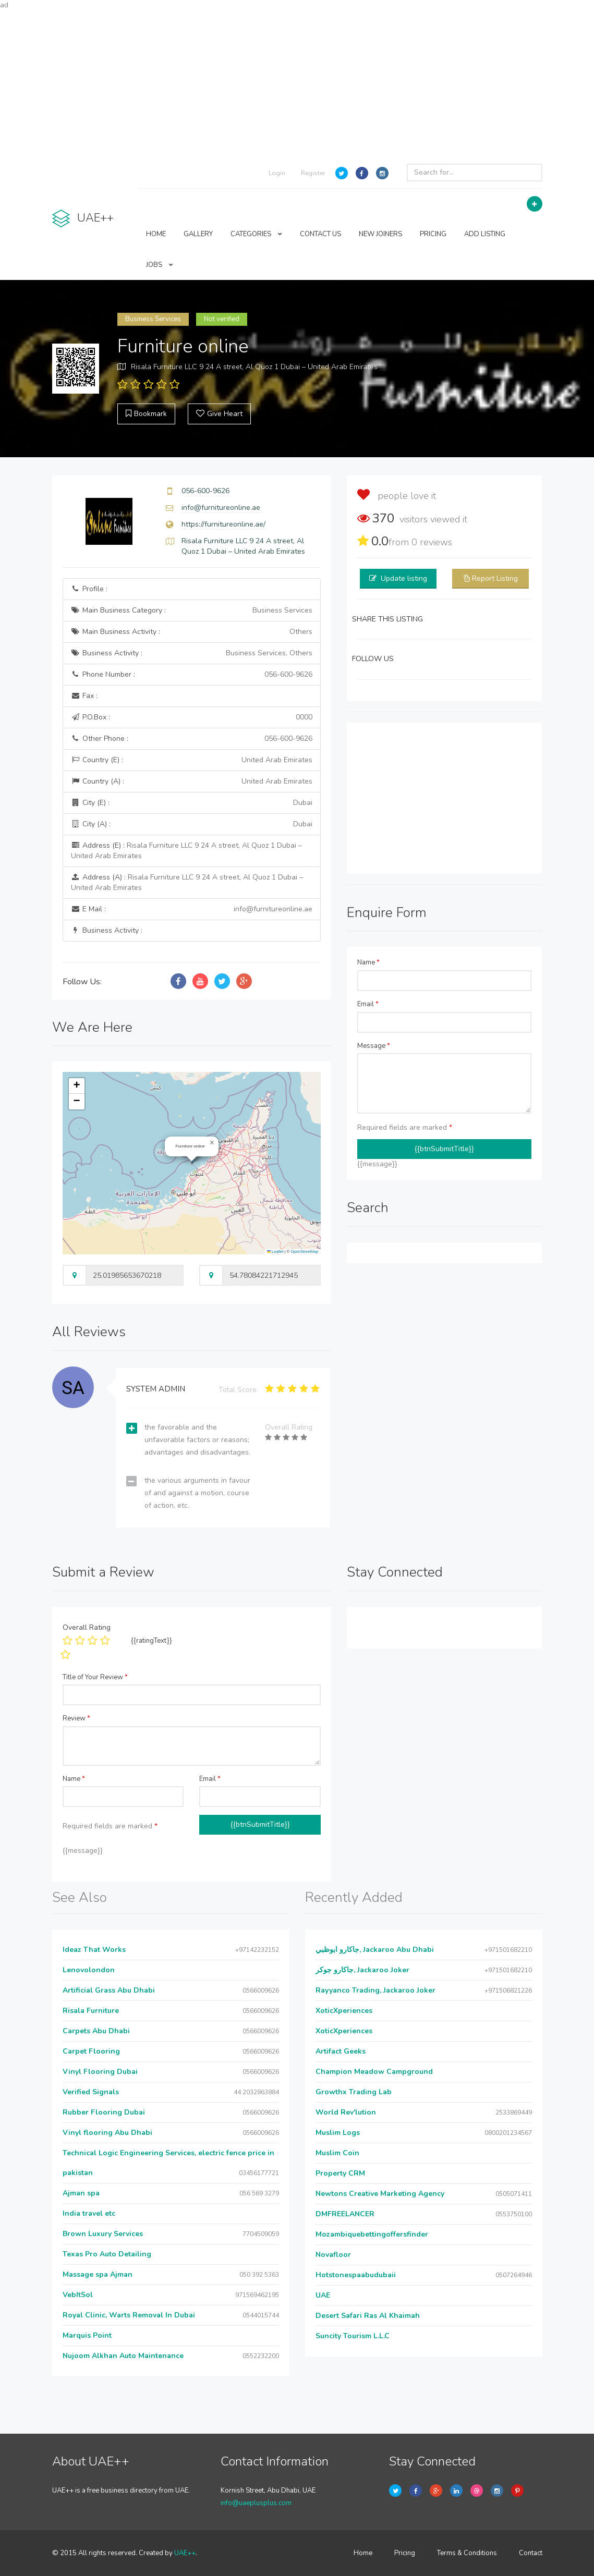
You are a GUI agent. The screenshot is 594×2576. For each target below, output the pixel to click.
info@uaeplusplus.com (256, 2503)
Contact (530, 2553)
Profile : (89, 589)
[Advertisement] (297, 83)
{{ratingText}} (151, 1640)
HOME (156, 234)
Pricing (404, 2553)
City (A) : (192, 824)
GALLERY (198, 234)
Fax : (84, 696)
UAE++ (185, 2553)
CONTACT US (320, 234)
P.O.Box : (192, 717)
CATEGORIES (256, 234)
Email (368, 1004)
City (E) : (192, 803)
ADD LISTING (484, 234)
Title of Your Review (95, 1677)
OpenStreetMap (304, 1251)
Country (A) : (192, 781)
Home (363, 2553)
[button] (212, 1143)
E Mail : (192, 909)
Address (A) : (187, 882)
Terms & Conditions (467, 2553)
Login (277, 173)
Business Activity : (192, 653)
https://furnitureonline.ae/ (223, 524)
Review (76, 1718)
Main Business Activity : (192, 632)
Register (313, 173)
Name (368, 962)
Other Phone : (192, 739)
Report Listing (495, 578)
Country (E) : (192, 760)
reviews (431, 542)
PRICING (433, 234)
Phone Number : (192, 674)
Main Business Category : (192, 610)
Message (373, 1046)
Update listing (404, 578)
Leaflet (275, 1251)
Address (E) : (186, 850)
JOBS (159, 265)
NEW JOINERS (380, 234)
